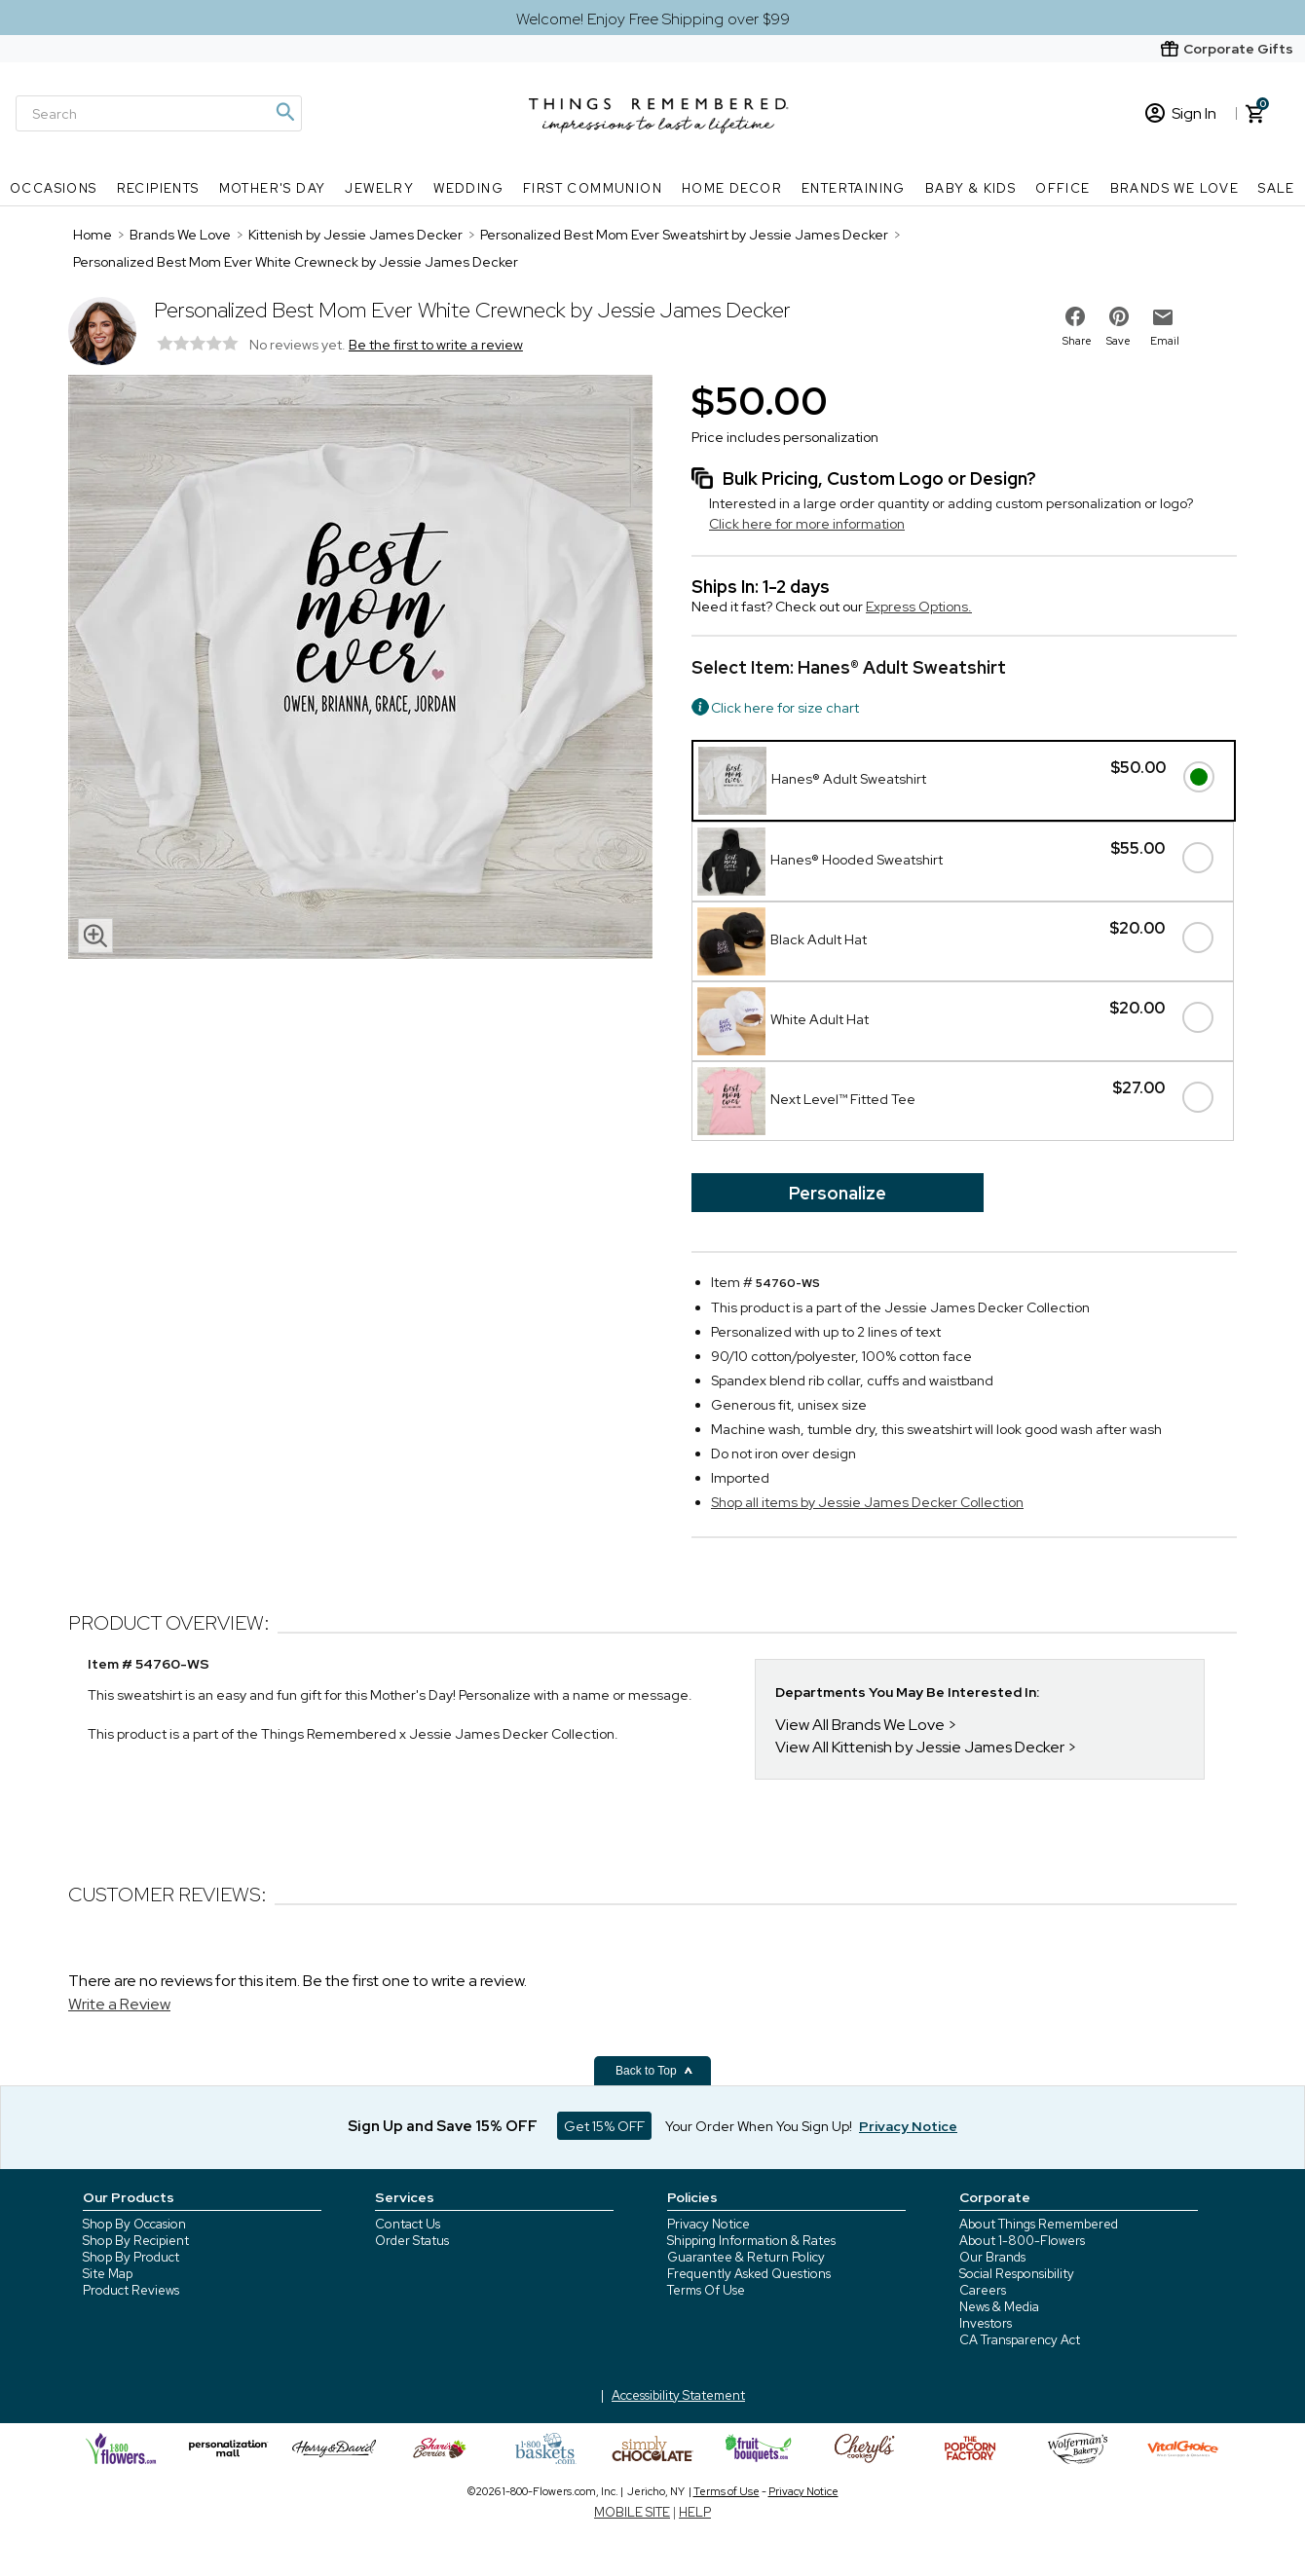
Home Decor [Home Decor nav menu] (732, 188)
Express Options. (919, 606)
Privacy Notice (708, 2224)
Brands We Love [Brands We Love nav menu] (1175, 188)
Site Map (107, 2273)
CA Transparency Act (1019, 2340)
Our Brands (992, 2257)
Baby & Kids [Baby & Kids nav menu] (970, 188)
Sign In (1180, 113)
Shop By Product (131, 2257)
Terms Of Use (706, 2290)
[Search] (159, 113)
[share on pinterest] (1119, 316)
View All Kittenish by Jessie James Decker (919, 1747)
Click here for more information (807, 524)
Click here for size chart (785, 708)
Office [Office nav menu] (1062, 188)
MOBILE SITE (632, 2512)
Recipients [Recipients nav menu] (158, 188)
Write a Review (119, 2004)
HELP (695, 2512)
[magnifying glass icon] (95, 935)
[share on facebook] (1075, 316)
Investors (985, 2323)
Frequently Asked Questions (749, 2273)
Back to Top (654, 2071)
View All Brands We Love (860, 1724)
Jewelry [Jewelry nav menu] (379, 188)
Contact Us (407, 2224)
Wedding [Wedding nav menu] (468, 188)
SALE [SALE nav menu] (1276, 188)
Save (1118, 341)
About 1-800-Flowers (1022, 2240)
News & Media (999, 2307)
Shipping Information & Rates (751, 2240)
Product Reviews (131, 2290)
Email (1164, 341)
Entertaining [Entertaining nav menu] (854, 188)
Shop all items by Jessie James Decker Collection (867, 1502)
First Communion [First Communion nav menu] (592, 188)
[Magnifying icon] (284, 112)
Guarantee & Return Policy (746, 2257)
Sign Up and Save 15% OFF (443, 2126)
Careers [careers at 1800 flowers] (982, 2290)
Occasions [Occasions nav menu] (53, 188)
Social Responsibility (1016, 2273)
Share (1077, 341)
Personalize (837, 1193)
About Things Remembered (1038, 2224)
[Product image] (360, 669)
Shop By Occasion (134, 2224)
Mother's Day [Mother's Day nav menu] (272, 188)
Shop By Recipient (136, 2240)
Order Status (412, 2240)
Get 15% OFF (604, 2126)
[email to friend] (1163, 317)
